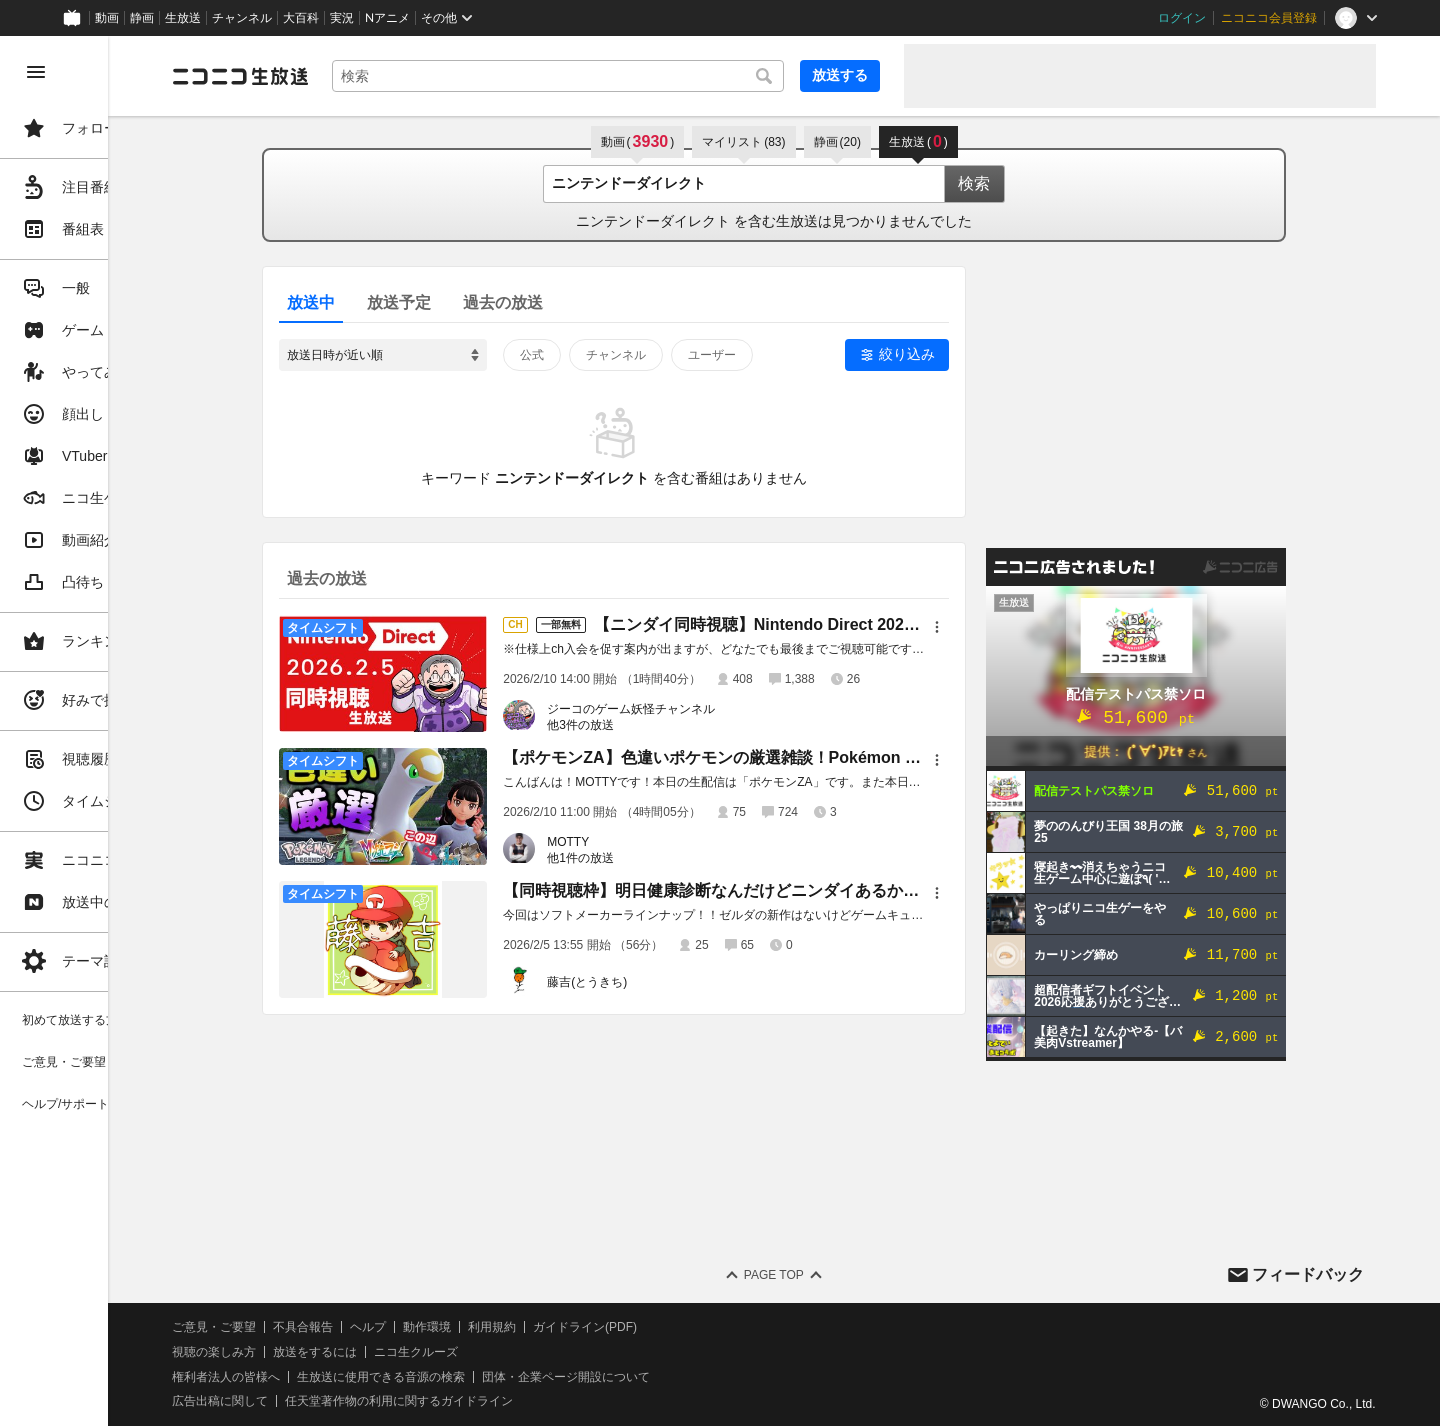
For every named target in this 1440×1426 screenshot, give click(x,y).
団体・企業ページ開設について (682, 1377)
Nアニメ (387, 18)
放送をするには (431, 1352)
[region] (112, 731)
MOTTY (626, 842)
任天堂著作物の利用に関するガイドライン (515, 1401)
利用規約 (608, 1327)
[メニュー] (995, 627)
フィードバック (1308, 1274)
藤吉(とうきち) (645, 982)
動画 (107, 18)
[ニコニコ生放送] (356, 76)
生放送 (183, 18)
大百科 (301, 18)
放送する (840, 75)
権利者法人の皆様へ (342, 1377)
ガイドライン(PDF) (701, 1327)
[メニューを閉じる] (36, 72)
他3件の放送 (638, 725)
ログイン (1182, 18)
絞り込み (965, 354)
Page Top (832, 1275)
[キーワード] (616, 76)
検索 (1032, 183)
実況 (342, 18)
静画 (142, 18)
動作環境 (543, 1327)
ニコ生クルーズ (532, 1352)
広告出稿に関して (336, 1401)
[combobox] (616, 76)
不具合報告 (419, 1327)
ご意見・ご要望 (330, 1327)
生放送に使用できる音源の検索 (497, 1377)
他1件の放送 (638, 858)
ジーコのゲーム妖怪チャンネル (689, 709)
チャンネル (242, 18)
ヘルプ (484, 1327)
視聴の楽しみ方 (330, 1352)
